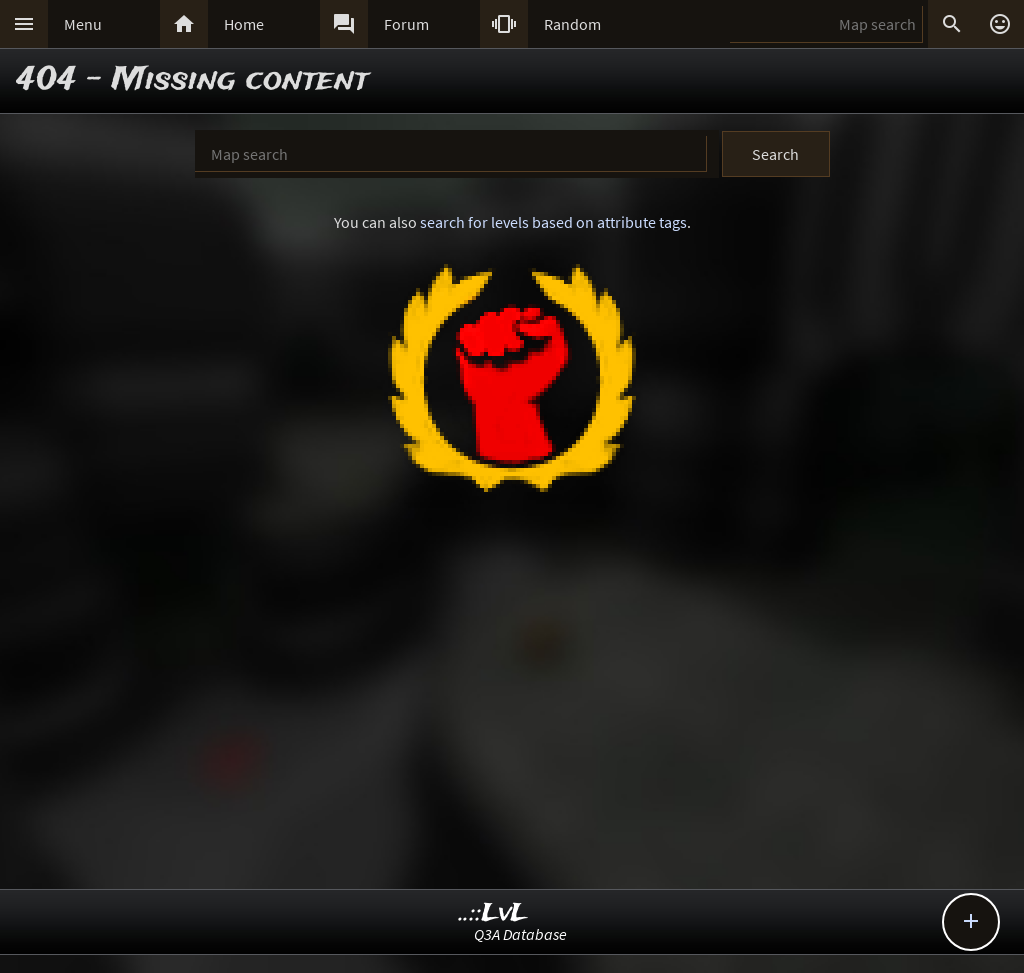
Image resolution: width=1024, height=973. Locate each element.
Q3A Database (520, 934)
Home (244, 24)
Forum (406, 24)
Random (572, 24)
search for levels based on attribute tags (553, 222)
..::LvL (493, 913)
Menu (83, 24)
